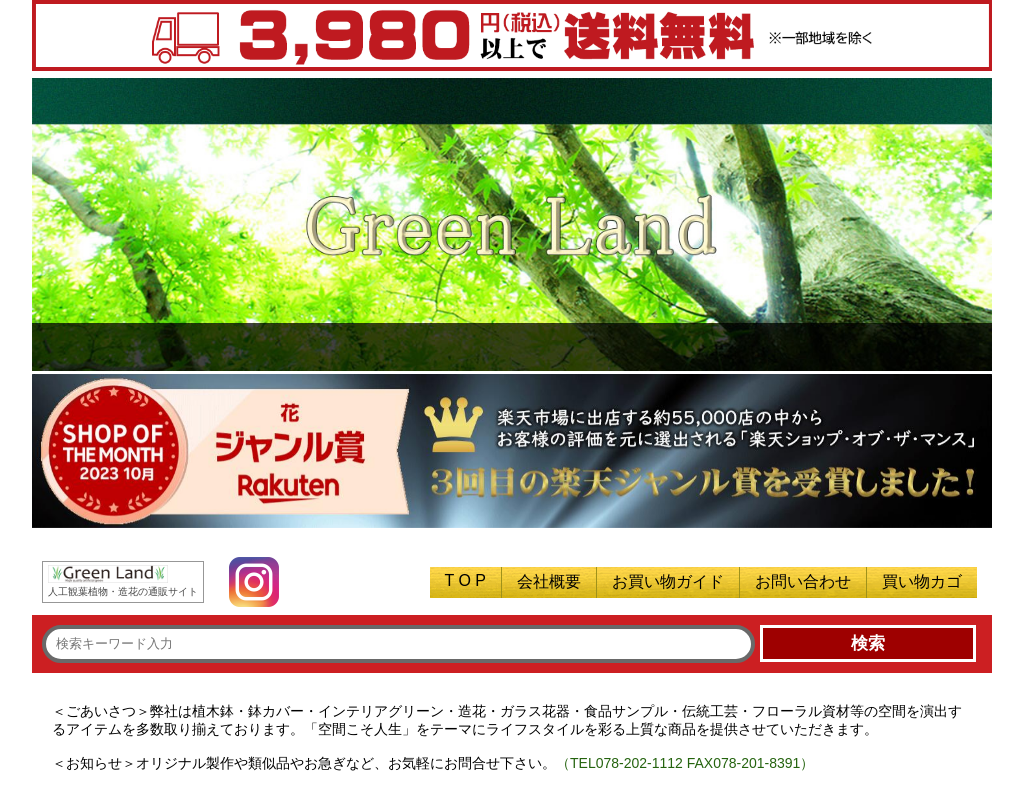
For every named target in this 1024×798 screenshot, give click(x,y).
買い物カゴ (922, 581)
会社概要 (549, 581)
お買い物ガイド (668, 581)
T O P (466, 580)
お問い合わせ (803, 581)
